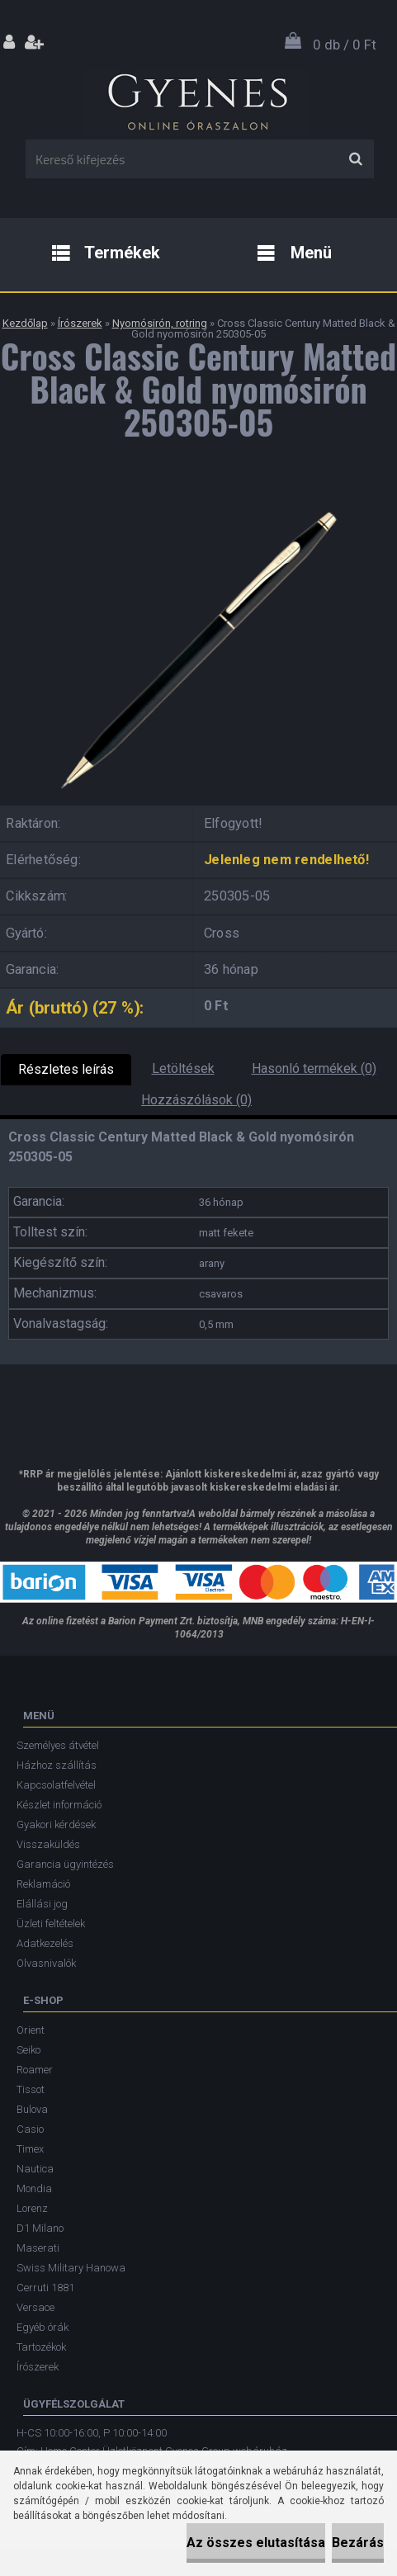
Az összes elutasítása (256, 2542)
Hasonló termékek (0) (314, 1068)
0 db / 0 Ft (344, 44)
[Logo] (196, 98)
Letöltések (183, 1068)
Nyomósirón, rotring (159, 323)
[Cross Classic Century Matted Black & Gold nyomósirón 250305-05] (199, 499)
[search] (355, 159)
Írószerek (80, 323)
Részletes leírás (66, 1069)
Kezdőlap (25, 323)
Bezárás (358, 2542)
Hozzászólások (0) (196, 1100)
